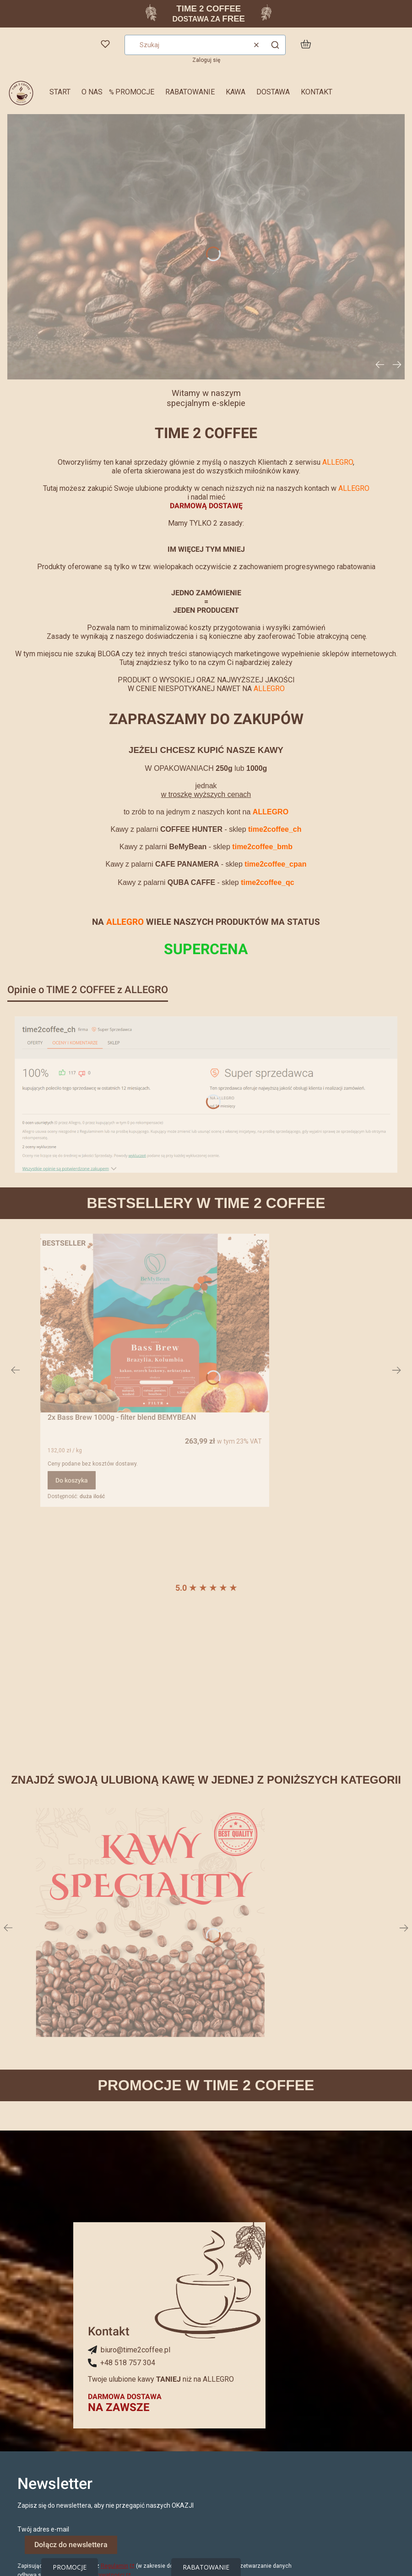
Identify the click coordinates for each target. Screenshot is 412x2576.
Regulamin (114, 2566)
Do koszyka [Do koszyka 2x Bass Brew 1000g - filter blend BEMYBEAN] (71, 1480)
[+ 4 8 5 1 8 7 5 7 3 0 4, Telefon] (121, 2362)
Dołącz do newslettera (71, 2544)
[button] (275, 45)
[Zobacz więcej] (150, 1922)
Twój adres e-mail (43, 2529)
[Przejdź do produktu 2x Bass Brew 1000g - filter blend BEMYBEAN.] (154, 1323)
